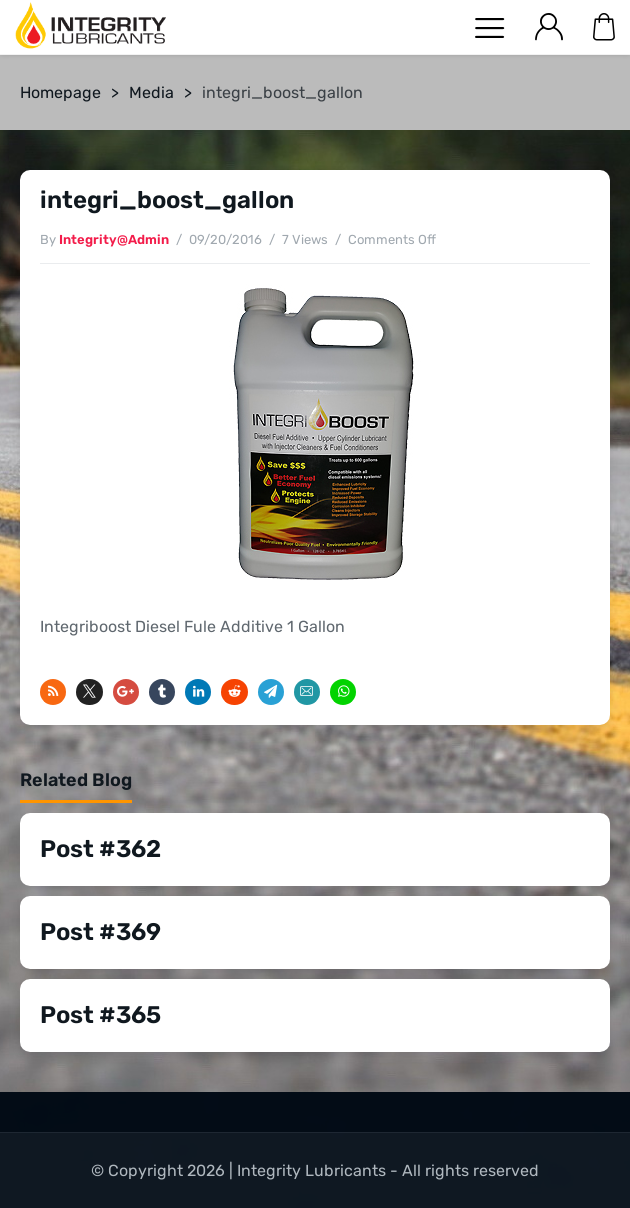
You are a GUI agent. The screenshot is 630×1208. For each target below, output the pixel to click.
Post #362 (100, 849)
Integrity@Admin (114, 239)
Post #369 (100, 932)
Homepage (60, 92)
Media (151, 92)
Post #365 (100, 1015)
